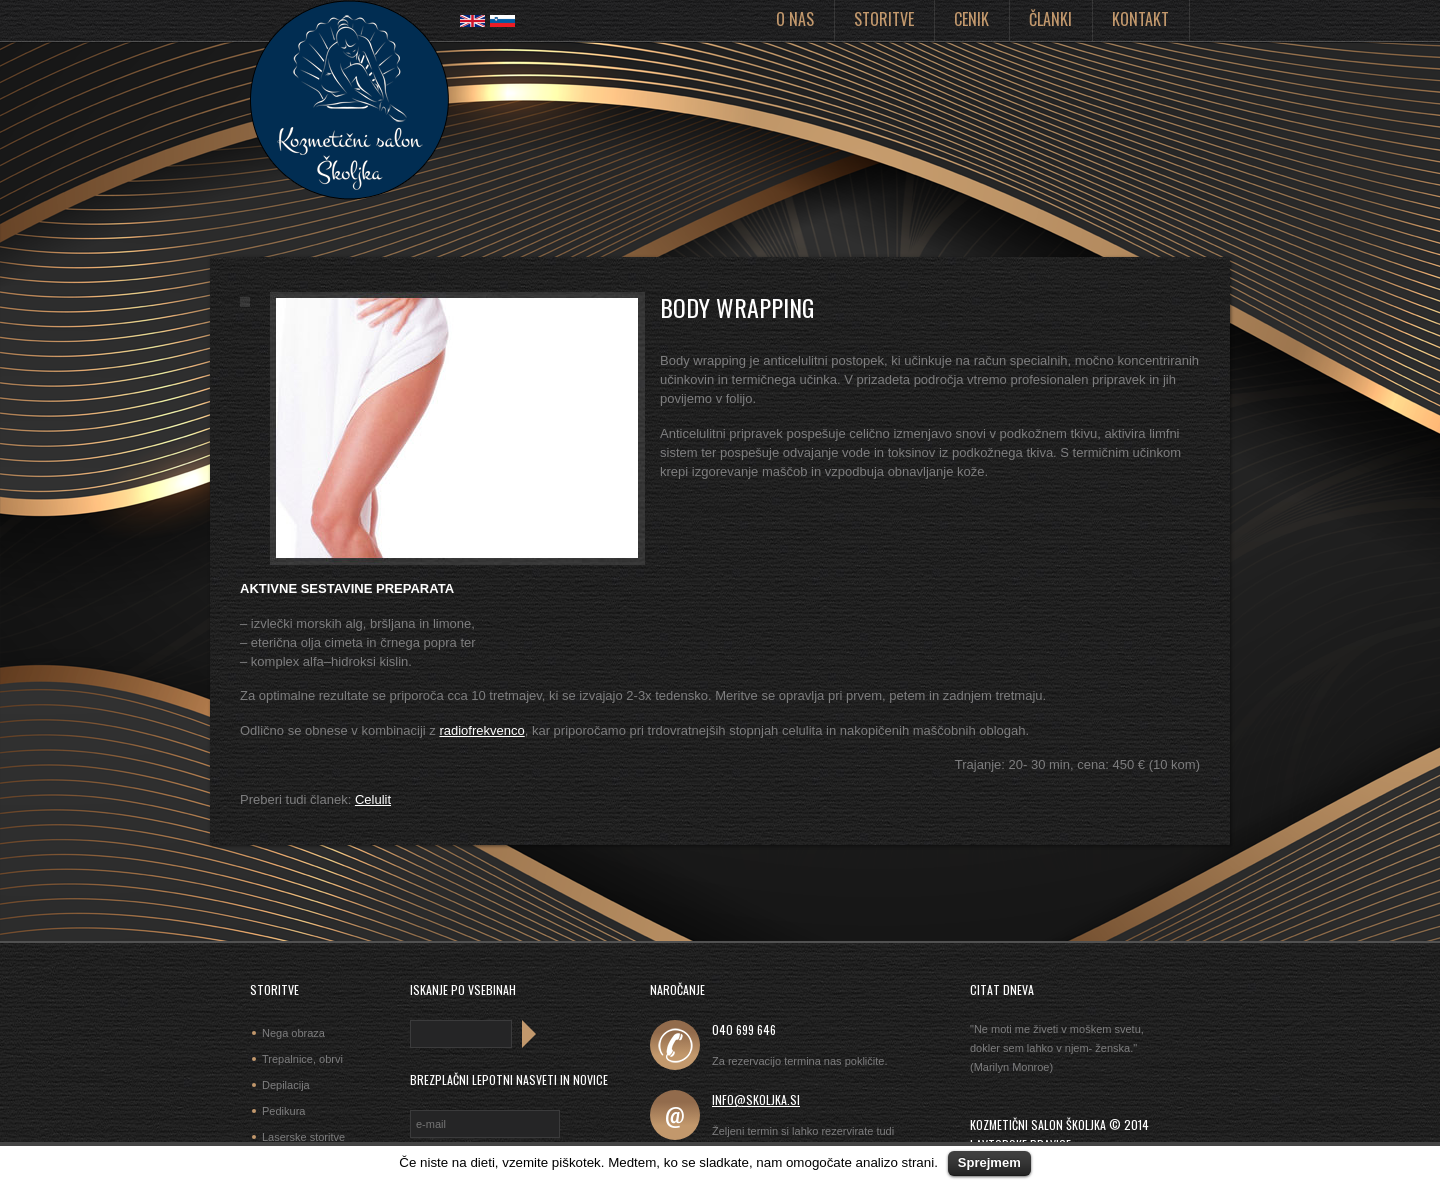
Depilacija (286, 1085)
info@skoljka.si (756, 1099)
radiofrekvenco (481, 730)
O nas (795, 19)
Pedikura (283, 1111)
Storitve (884, 19)
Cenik (971, 19)
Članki (1050, 19)
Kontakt (1140, 19)
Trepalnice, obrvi (302, 1059)
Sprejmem (989, 1162)
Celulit (373, 799)
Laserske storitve (303, 1137)
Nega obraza (293, 1033)
